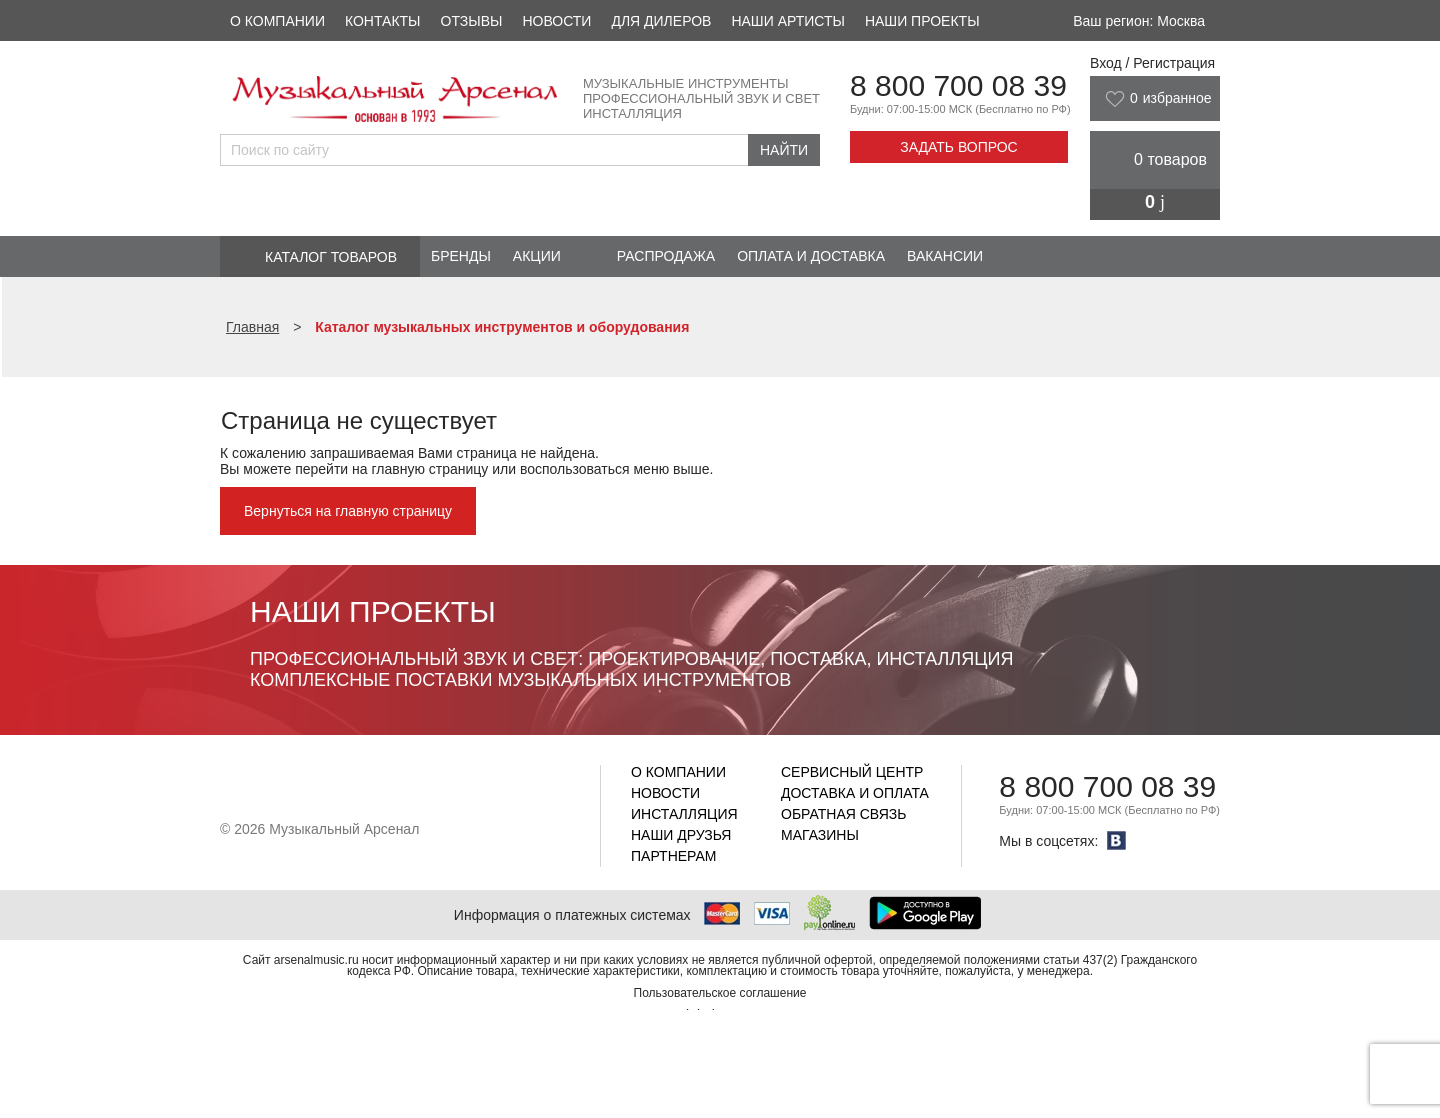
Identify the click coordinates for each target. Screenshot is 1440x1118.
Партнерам (674, 856)
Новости (556, 21)
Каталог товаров (331, 257)
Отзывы (472, 21)
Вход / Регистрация (1152, 63)
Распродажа (666, 256)
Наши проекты (922, 21)
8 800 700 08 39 (958, 85)
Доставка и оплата (855, 793)
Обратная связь (843, 814)
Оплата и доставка (811, 256)
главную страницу (429, 469)
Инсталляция (684, 814)
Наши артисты (787, 21)
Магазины (820, 835)
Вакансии (945, 256)
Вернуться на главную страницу (348, 511)
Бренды (461, 256)
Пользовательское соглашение (720, 993)
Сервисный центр (852, 772)
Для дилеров (661, 21)
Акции (537, 256)
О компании (277, 21)
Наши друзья (681, 835)
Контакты (383, 21)
